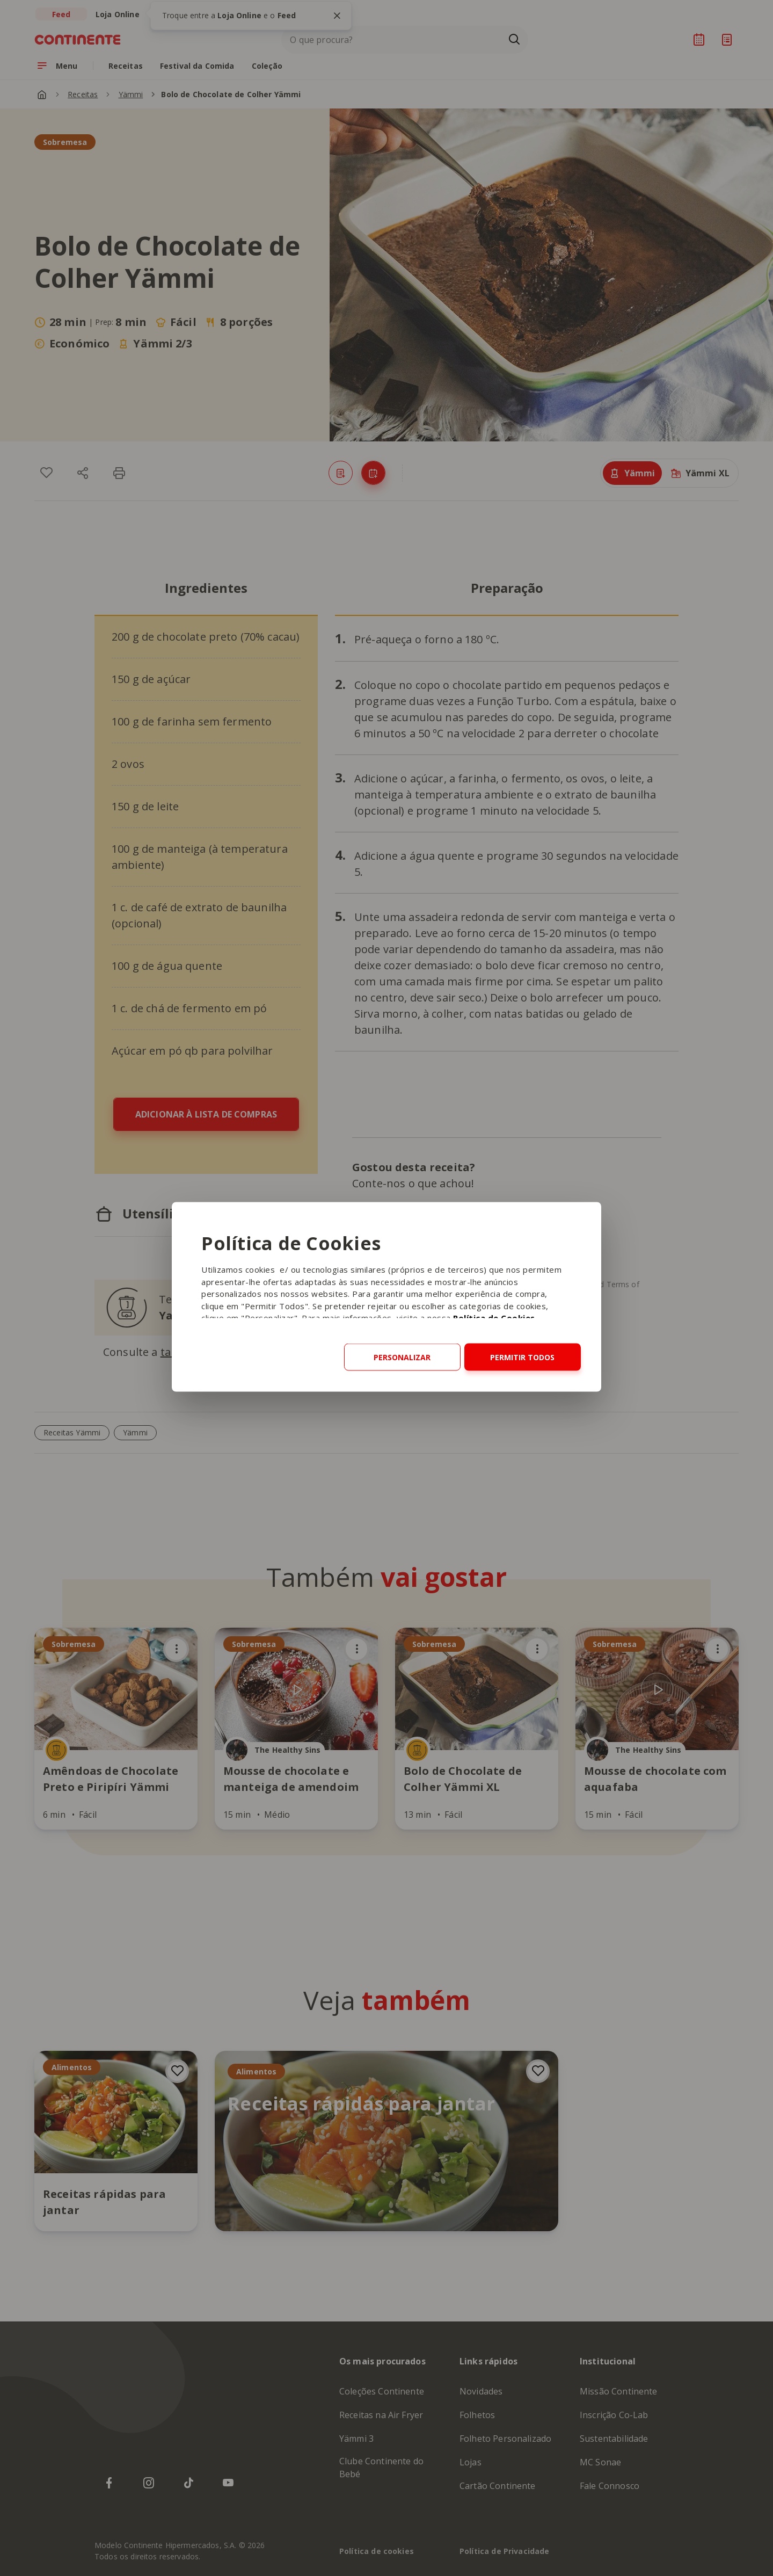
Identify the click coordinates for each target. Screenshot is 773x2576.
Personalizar (402, 1357)
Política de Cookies (494, 1317)
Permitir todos (522, 1357)
